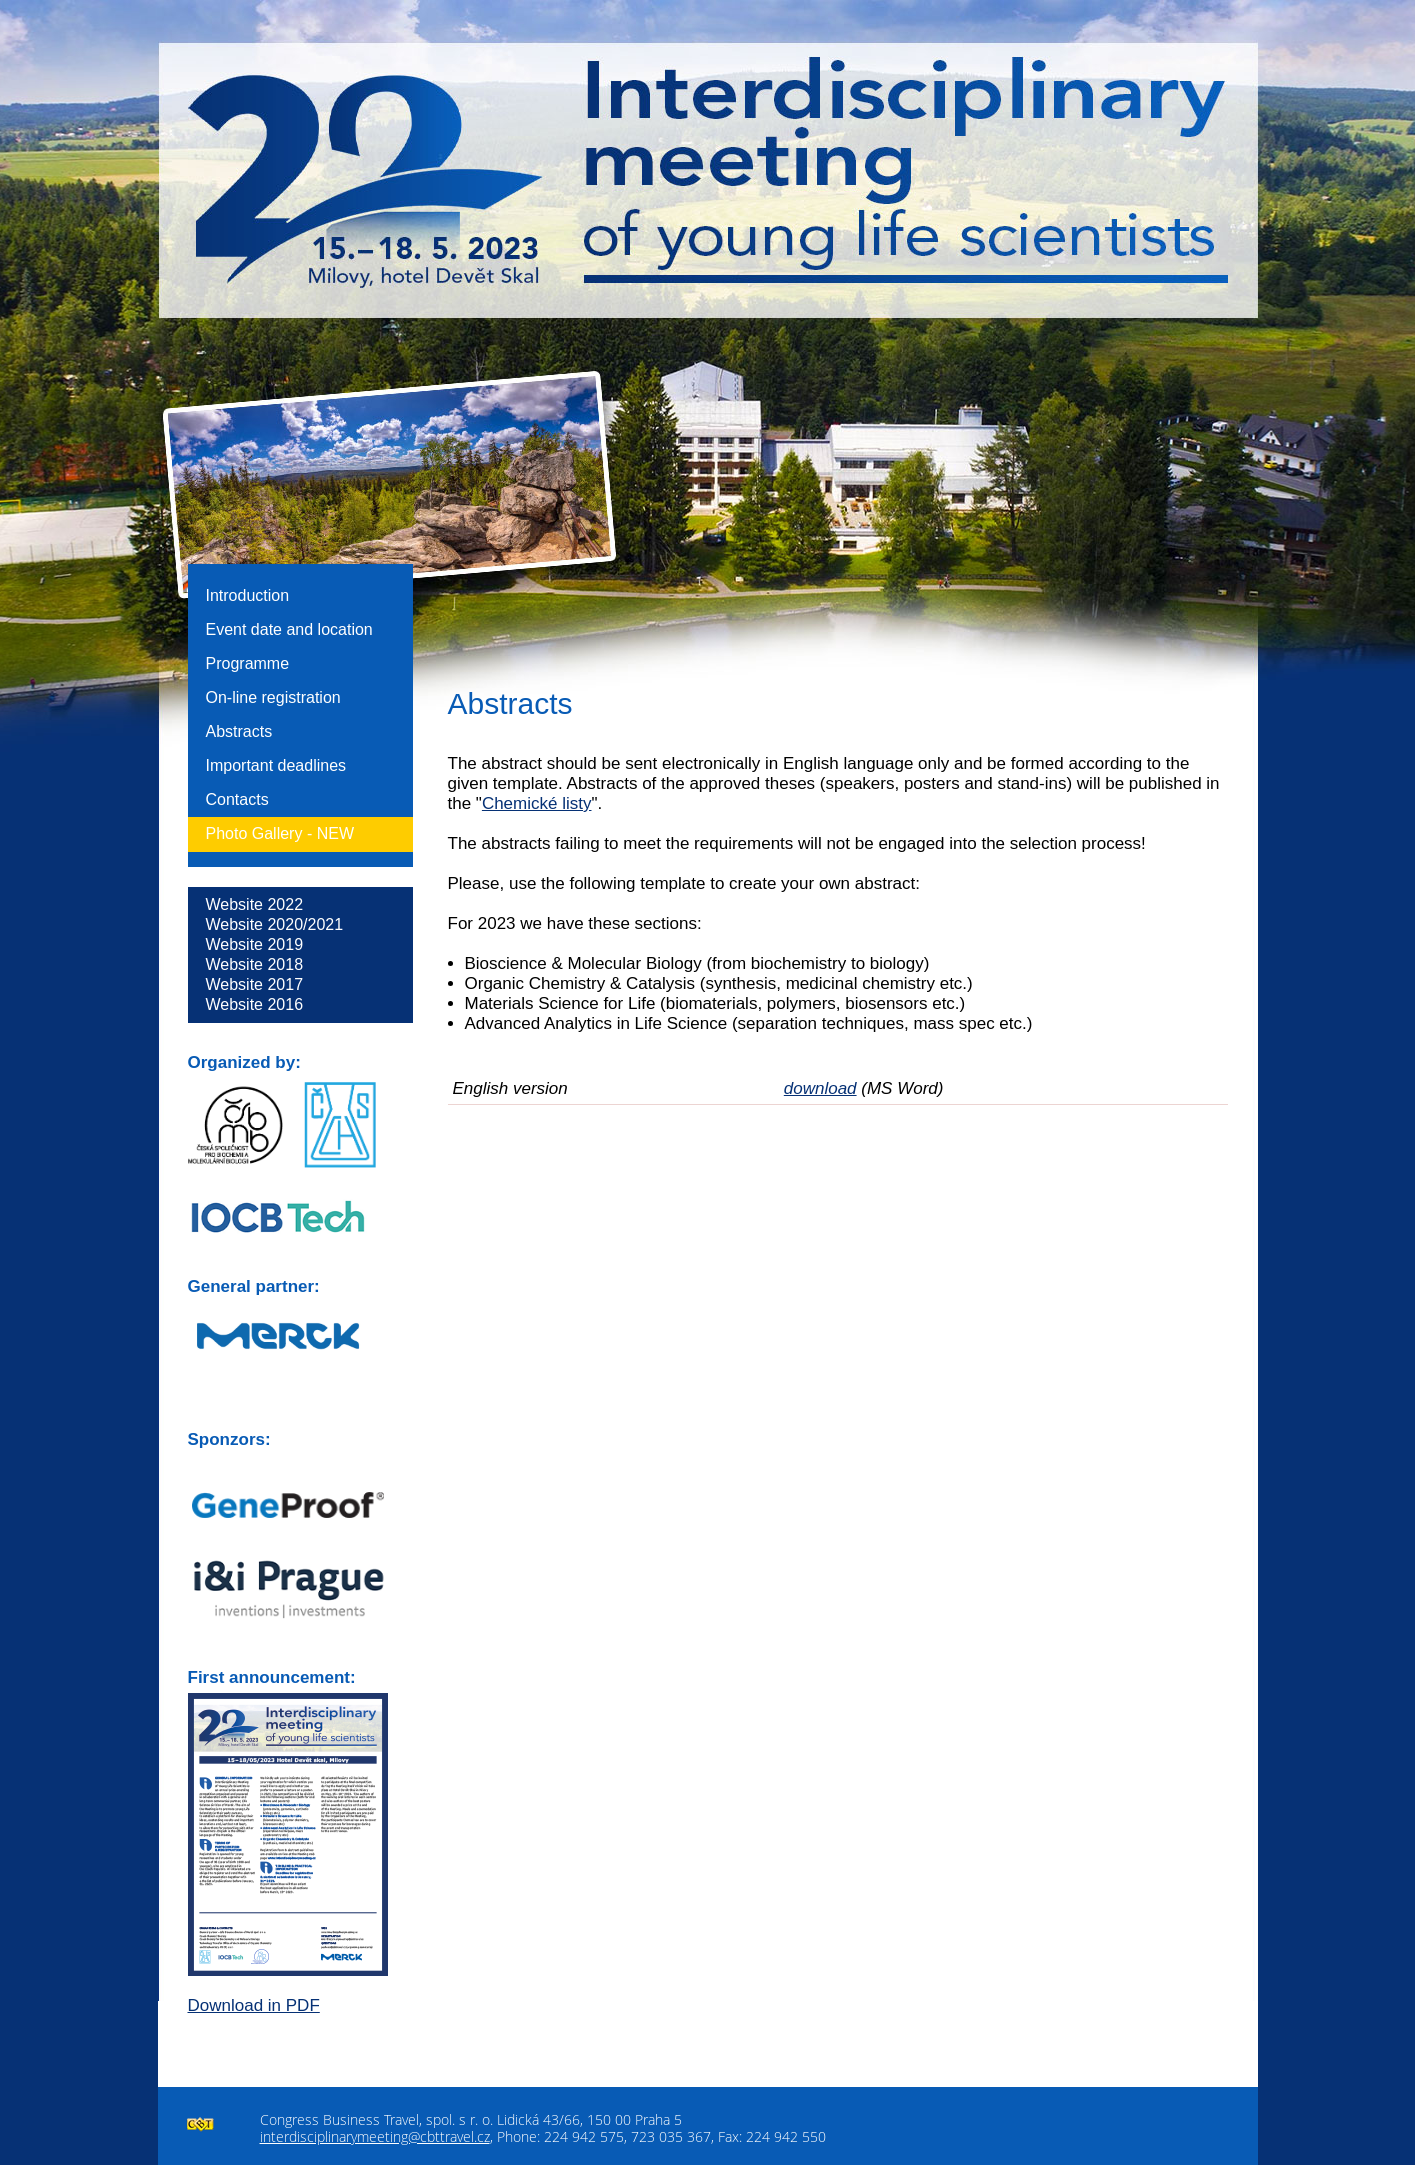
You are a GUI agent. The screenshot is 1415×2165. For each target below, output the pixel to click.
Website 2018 (255, 964)
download (820, 1088)
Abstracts (239, 731)
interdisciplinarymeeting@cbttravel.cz (375, 2136)
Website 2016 (255, 1004)
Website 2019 (255, 944)
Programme (248, 663)
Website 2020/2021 (275, 924)
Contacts (237, 799)
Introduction (248, 595)
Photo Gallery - (280, 833)
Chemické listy (537, 803)
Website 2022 (255, 904)
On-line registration (273, 697)
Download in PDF (254, 2005)
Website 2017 (255, 984)
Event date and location (289, 629)
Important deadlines (276, 765)
